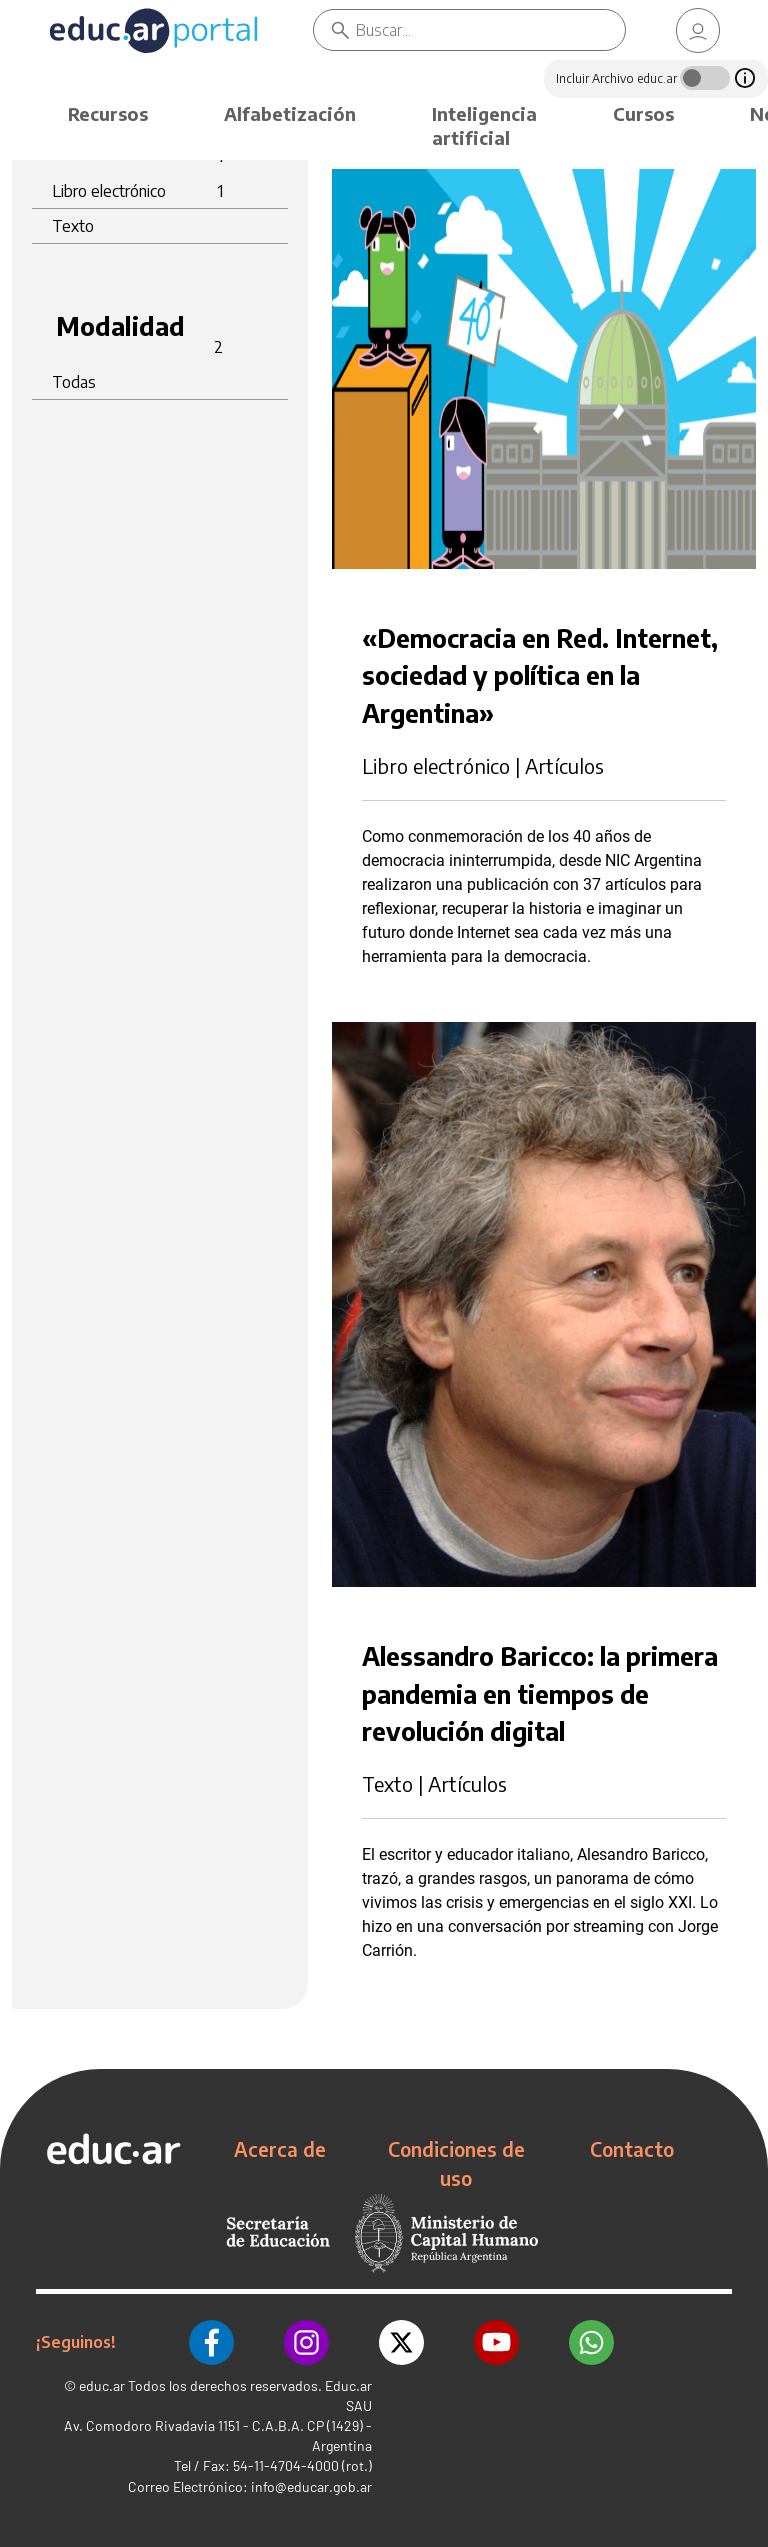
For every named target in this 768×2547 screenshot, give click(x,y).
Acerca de (280, 2149)
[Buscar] (490, 30)
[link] (698, 30)
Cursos (643, 113)
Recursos (108, 113)
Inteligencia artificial (484, 125)
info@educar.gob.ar (311, 2486)
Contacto (632, 2149)
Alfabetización (290, 113)
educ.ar (102, 2385)
